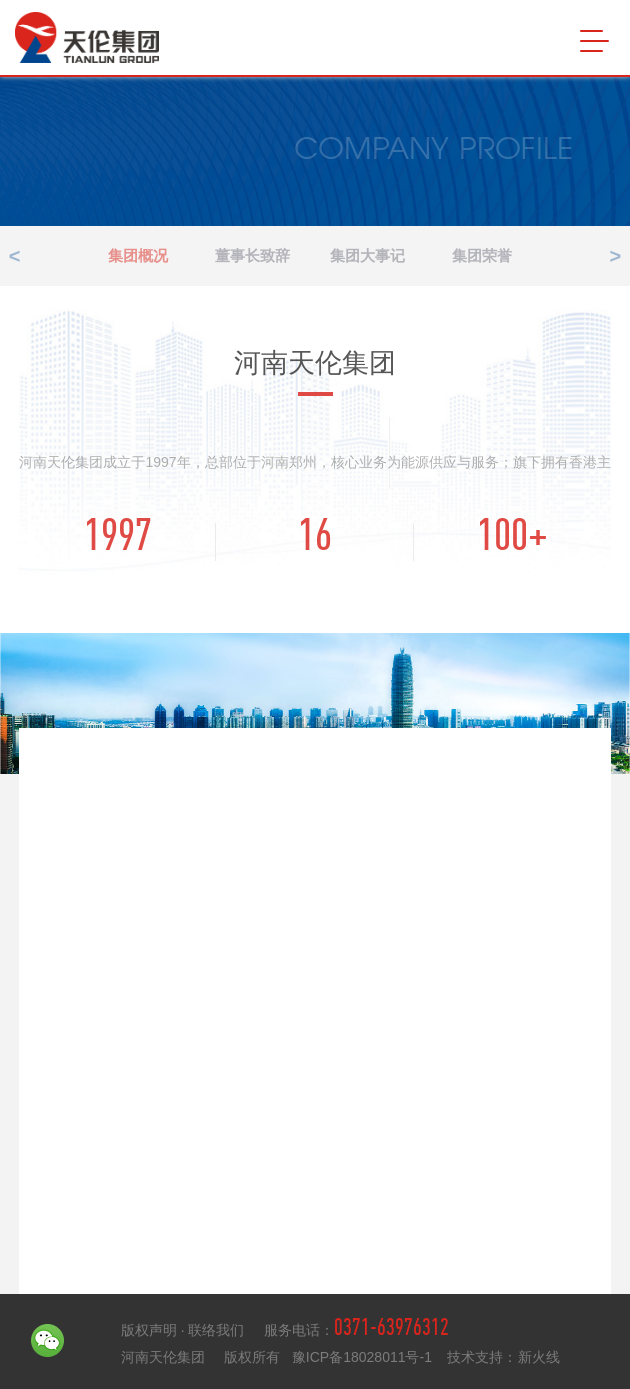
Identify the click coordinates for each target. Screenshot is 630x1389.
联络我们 (216, 1330)
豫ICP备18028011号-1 (364, 1357)
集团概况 (161, 255)
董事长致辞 (275, 255)
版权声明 (151, 1330)
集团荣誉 (504, 255)
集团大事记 (389, 255)
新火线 (539, 1357)
